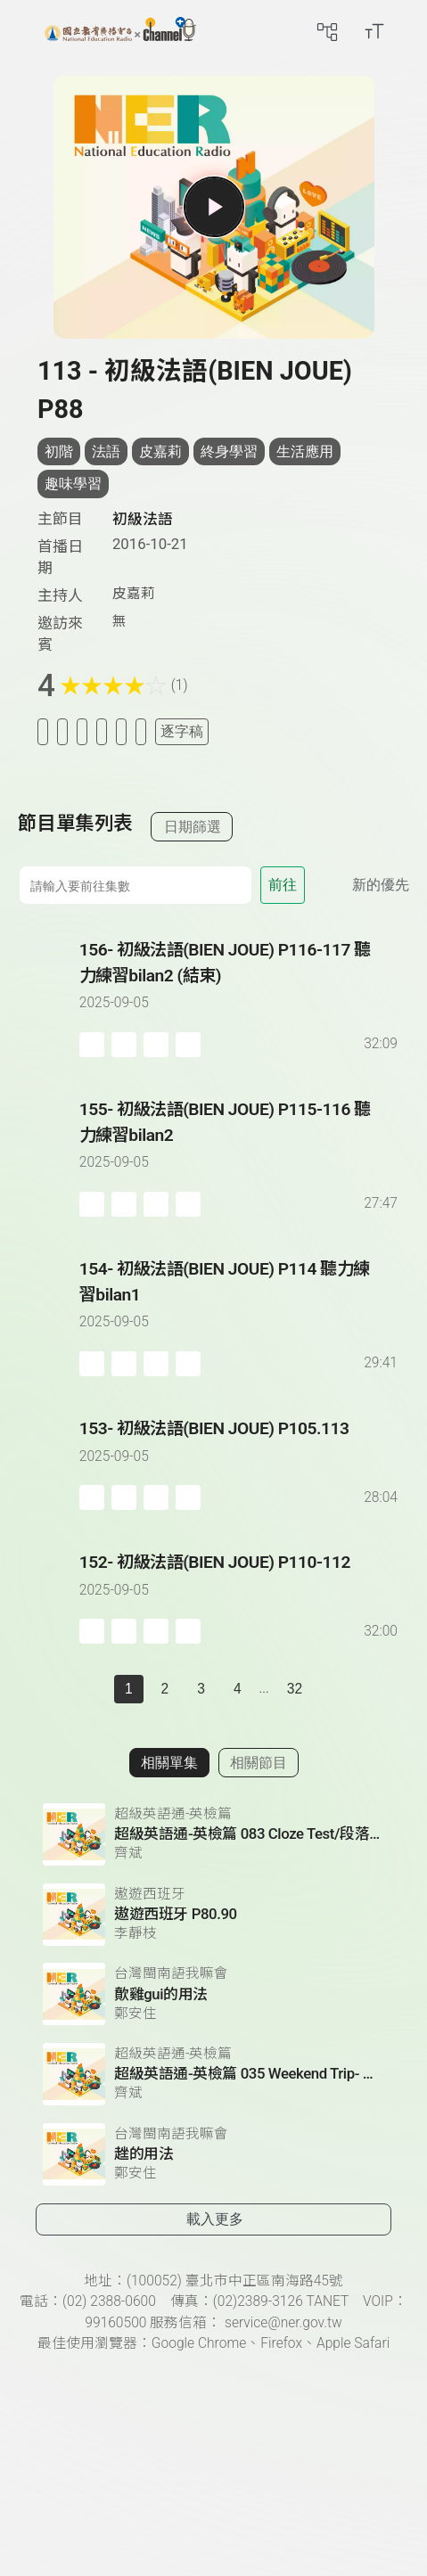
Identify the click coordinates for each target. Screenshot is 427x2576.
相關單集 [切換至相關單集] (169, 1762)
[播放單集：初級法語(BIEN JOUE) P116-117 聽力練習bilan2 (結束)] (48, 997)
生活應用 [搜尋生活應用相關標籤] (304, 451)
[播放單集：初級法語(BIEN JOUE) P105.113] (48, 1463)
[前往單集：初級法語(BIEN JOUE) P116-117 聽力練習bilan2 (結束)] (239, 980)
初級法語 (142, 519)
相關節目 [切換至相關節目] (258, 1762)
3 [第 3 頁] (201, 1688)
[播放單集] (213, 206)
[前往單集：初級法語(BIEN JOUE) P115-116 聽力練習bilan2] (239, 1140)
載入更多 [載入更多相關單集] (214, 2219)
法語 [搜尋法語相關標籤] (106, 451)
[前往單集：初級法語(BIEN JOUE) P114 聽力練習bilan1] (239, 1299)
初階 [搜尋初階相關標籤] (59, 451)
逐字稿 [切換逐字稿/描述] (181, 731)
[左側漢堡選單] (24, 31)
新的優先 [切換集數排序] (380, 884)
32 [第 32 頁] (294, 1688)
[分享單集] (101, 731)
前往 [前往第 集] (282, 884)
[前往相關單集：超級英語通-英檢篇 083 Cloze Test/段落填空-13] (213, 1834)
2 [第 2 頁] (165, 1688)
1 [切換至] (129, 1688)
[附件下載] (140, 731)
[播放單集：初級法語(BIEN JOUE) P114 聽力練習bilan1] (48, 1316)
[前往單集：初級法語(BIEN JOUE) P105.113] (239, 1446)
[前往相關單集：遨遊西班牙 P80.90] (213, 1914)
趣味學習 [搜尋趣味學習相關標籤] (73, 483)
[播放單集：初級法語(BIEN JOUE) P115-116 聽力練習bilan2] (48, 1157)
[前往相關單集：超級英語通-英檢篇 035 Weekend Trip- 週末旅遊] (213, 2074)
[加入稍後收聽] (42, 731)
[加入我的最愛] (62, 731)
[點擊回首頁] (120, 31)
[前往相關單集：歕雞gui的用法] (213, 1994)
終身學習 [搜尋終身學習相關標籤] (229, 451)
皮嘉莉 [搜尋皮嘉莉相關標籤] (160, 451)
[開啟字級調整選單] (374, 31)
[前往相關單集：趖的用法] (213, 2154)
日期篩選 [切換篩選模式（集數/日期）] (192, 826)
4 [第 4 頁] (238, 1688)
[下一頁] (330, 1689)
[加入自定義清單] (82, 731)
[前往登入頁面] (409, 31)
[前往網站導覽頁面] (327, 31)
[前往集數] (135, 885)
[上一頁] (96, 1689)
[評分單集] (121, 731)
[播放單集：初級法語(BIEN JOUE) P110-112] (48, 1597)
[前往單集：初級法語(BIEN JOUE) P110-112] (239, 1580)
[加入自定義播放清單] (123, 1044)
